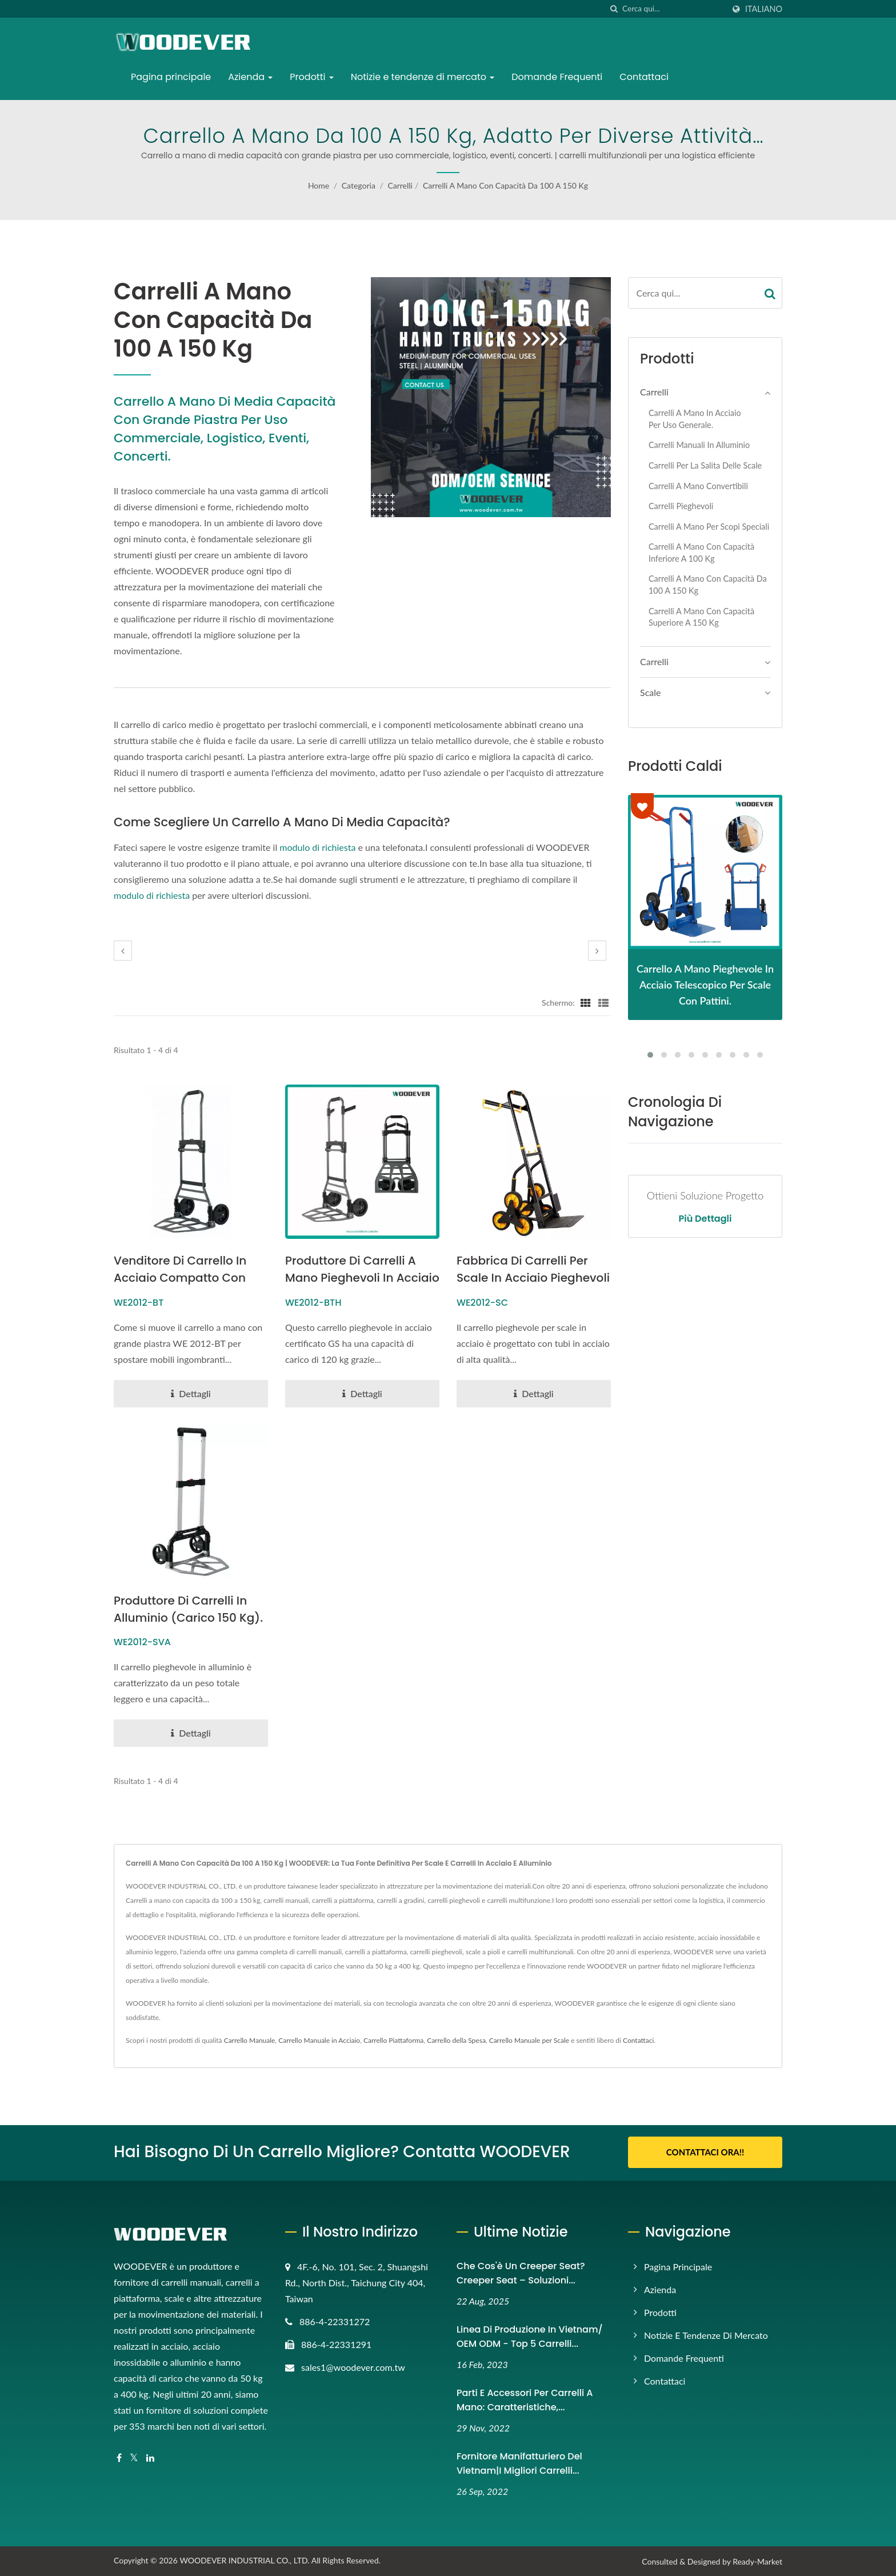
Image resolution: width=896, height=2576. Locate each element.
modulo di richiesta (317, 847)
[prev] (123, 951)
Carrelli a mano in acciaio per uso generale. (695, 419)
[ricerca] (613, 8)
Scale (650, 692)
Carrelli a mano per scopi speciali (709, 526)
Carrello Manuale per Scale (529, 2041)
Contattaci (644, 76)
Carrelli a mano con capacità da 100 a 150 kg (505, 185)
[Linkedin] (150, 2457)
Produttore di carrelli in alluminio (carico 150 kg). (183, 1618)
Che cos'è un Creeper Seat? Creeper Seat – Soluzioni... (521, 2272)
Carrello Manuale (249, 2041)
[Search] (673, 8)
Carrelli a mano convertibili (698, 486)
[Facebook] (119, 2457)
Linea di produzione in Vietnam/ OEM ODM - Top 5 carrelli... (530, 2336)
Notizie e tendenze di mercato (423, 76)
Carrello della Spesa (456, 2041)
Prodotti (311, 76)
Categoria (358, 185)
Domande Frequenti (556, 76)
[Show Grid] (585, 1002)
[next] (597, 951)
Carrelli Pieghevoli (681, 506)
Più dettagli (705, 1219)
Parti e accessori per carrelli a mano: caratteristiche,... (525, 2399)
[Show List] (603, 1002)
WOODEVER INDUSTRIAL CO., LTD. (244, 2560)
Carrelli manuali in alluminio (699, 445)
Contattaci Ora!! (705, 2152)
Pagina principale (171, 76)
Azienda (250, 76)
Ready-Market (757, 2561)
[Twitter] (134, 2457)
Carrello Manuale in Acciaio (319, 2041)
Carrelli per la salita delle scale (705, 465)
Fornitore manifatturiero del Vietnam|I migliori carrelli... (519, 2463)
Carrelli (400, 185)
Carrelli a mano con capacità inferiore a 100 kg (701, 552)
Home (318, 185)
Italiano (763, 9)
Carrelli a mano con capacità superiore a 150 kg (701, 617)
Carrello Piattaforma (393, 2041)
